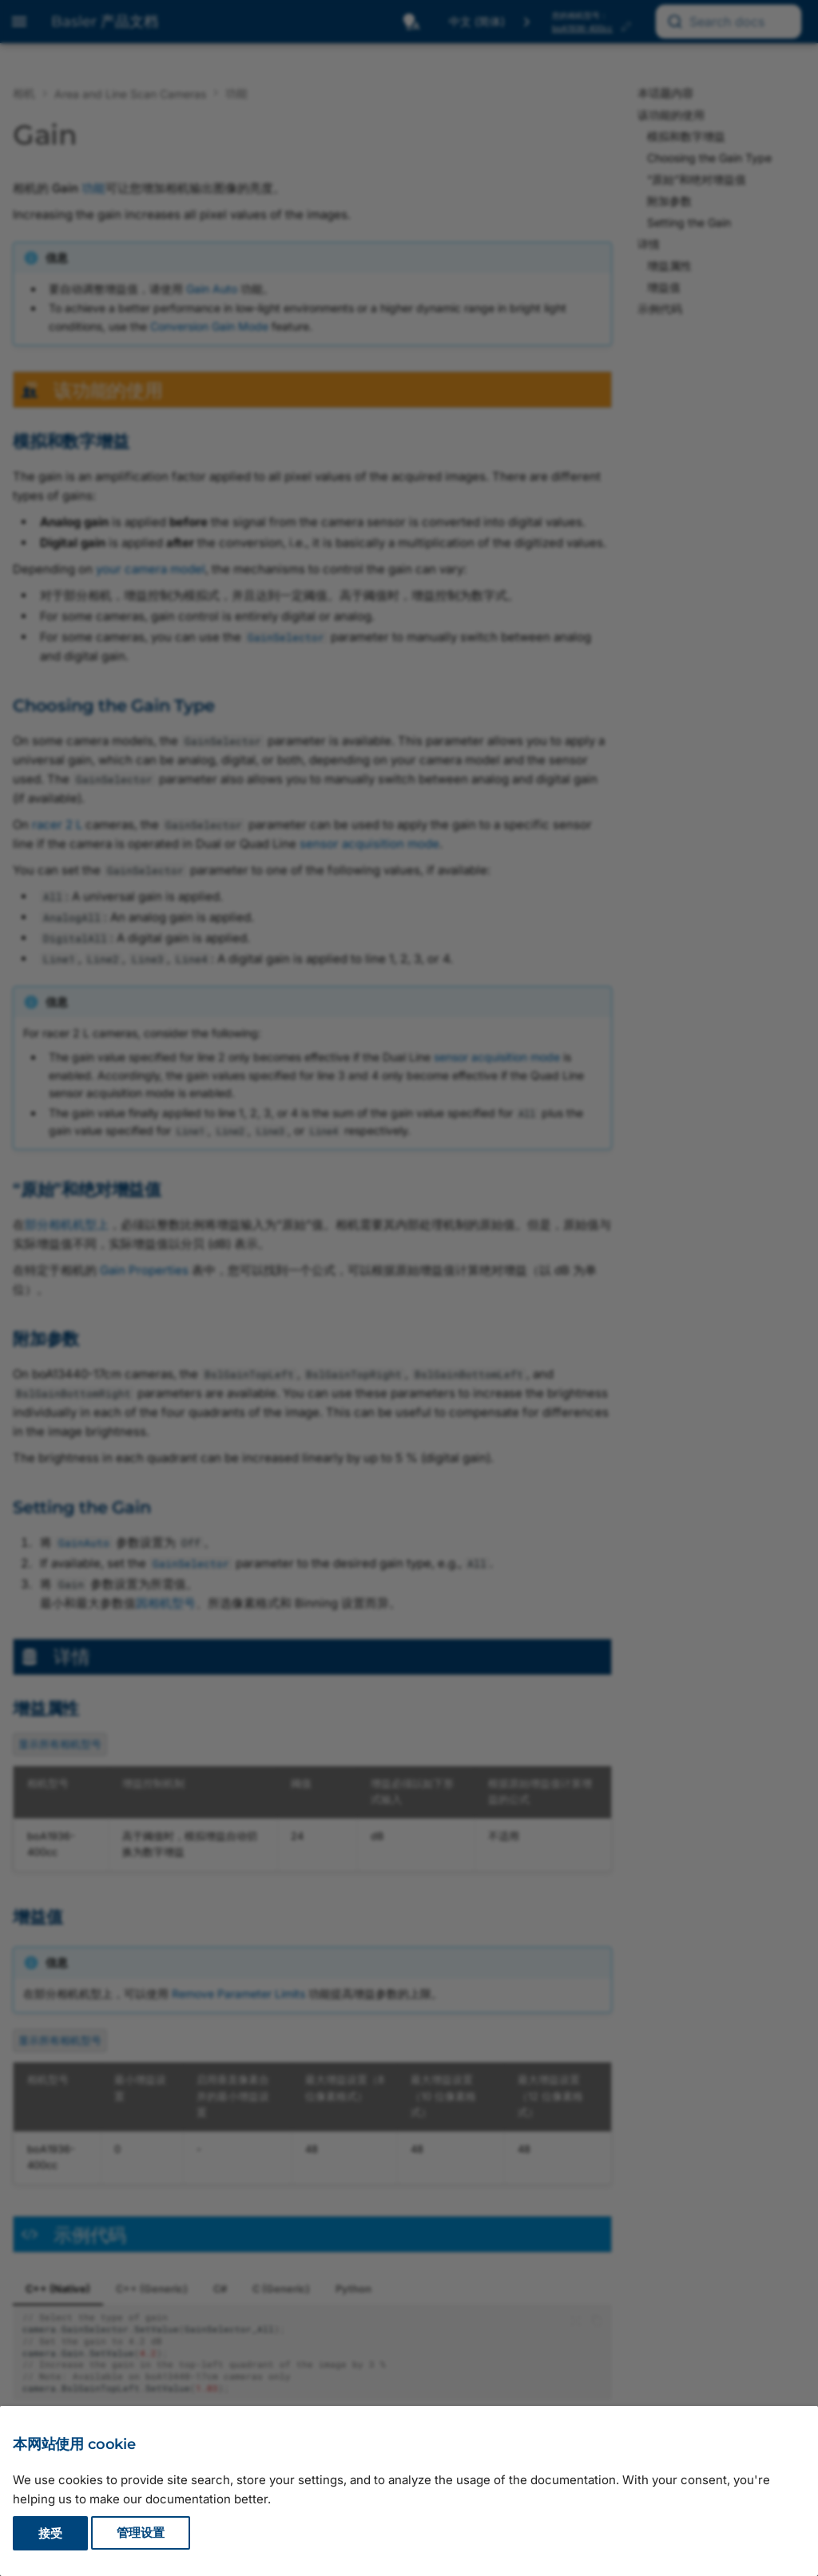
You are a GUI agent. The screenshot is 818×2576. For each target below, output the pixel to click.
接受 (50, 2533)
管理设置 (141, 2533)
